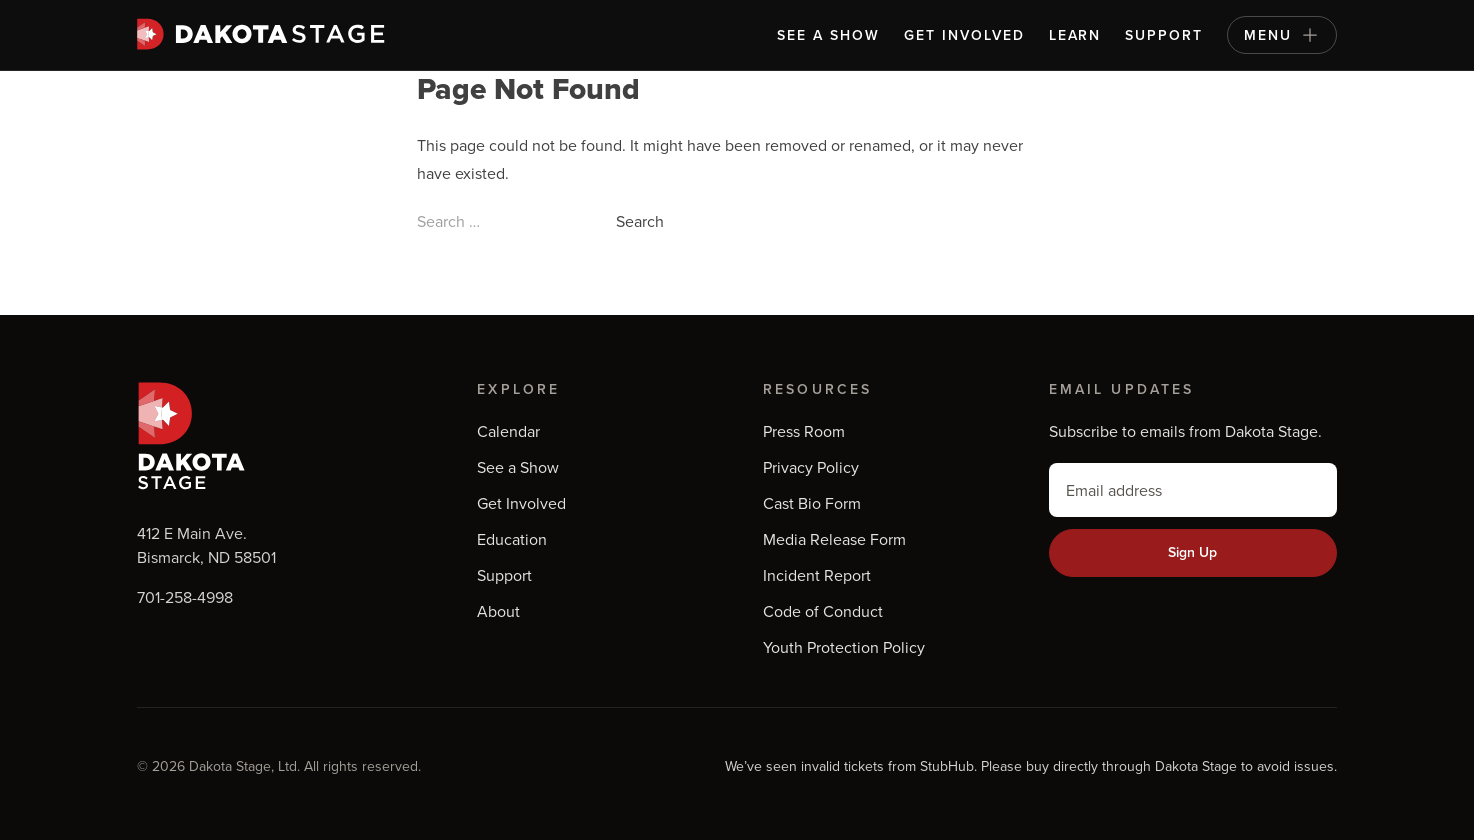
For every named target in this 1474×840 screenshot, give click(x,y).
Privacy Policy (811, 467)
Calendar (508, 431)
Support (1164, 35)
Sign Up (1192, 552)
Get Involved (964, 35)
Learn (1075, 35)
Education (512, 539)
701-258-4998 (185, 597)
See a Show (828, 35)
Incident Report (817, 575)
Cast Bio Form (812, 503)
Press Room (804, 431)
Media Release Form (834, 539)
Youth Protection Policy (844, 647)
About (498, 611)
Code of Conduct (823, 611)
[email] (1193, 490)
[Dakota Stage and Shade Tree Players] (266, 34)
